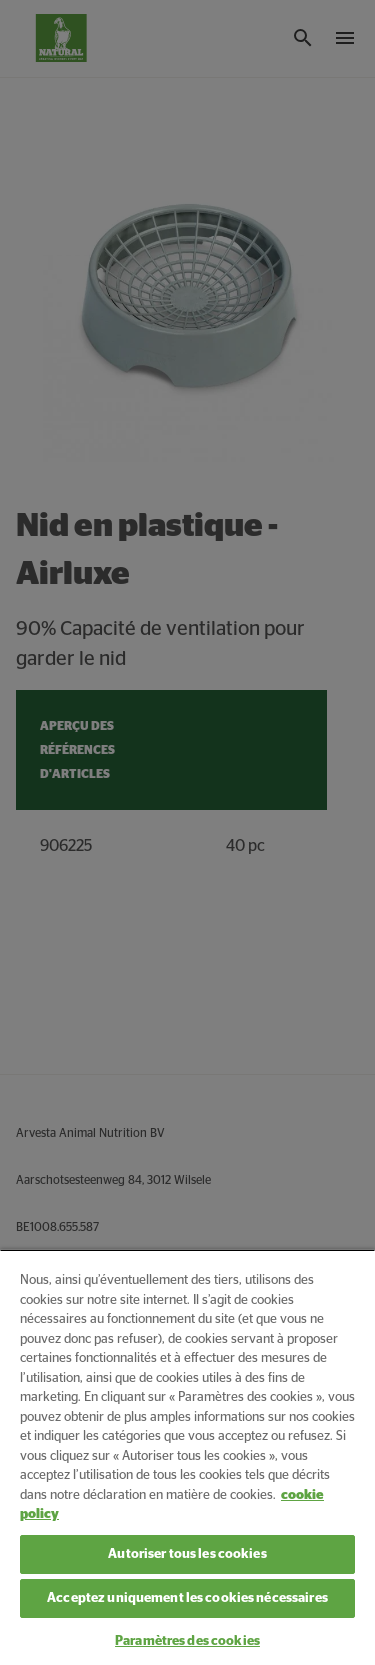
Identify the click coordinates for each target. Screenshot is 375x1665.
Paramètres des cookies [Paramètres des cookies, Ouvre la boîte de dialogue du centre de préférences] (187, 1641)
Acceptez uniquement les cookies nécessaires (187, 1598)
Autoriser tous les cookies (187, 1554)
